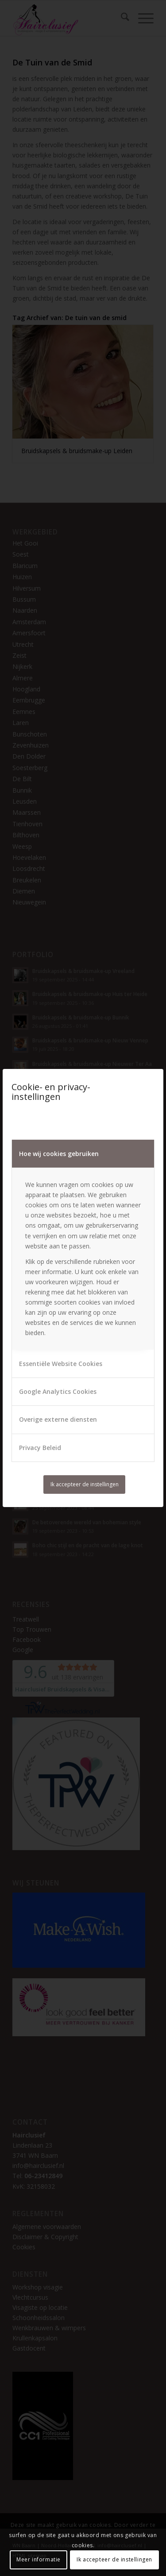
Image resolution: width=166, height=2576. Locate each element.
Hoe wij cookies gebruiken (59, 1153)
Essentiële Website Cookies (60, 1363)
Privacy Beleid (40, 1447)
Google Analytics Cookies (58, 1391)
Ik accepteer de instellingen (84, 1484)
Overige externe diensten (58, 1419)
